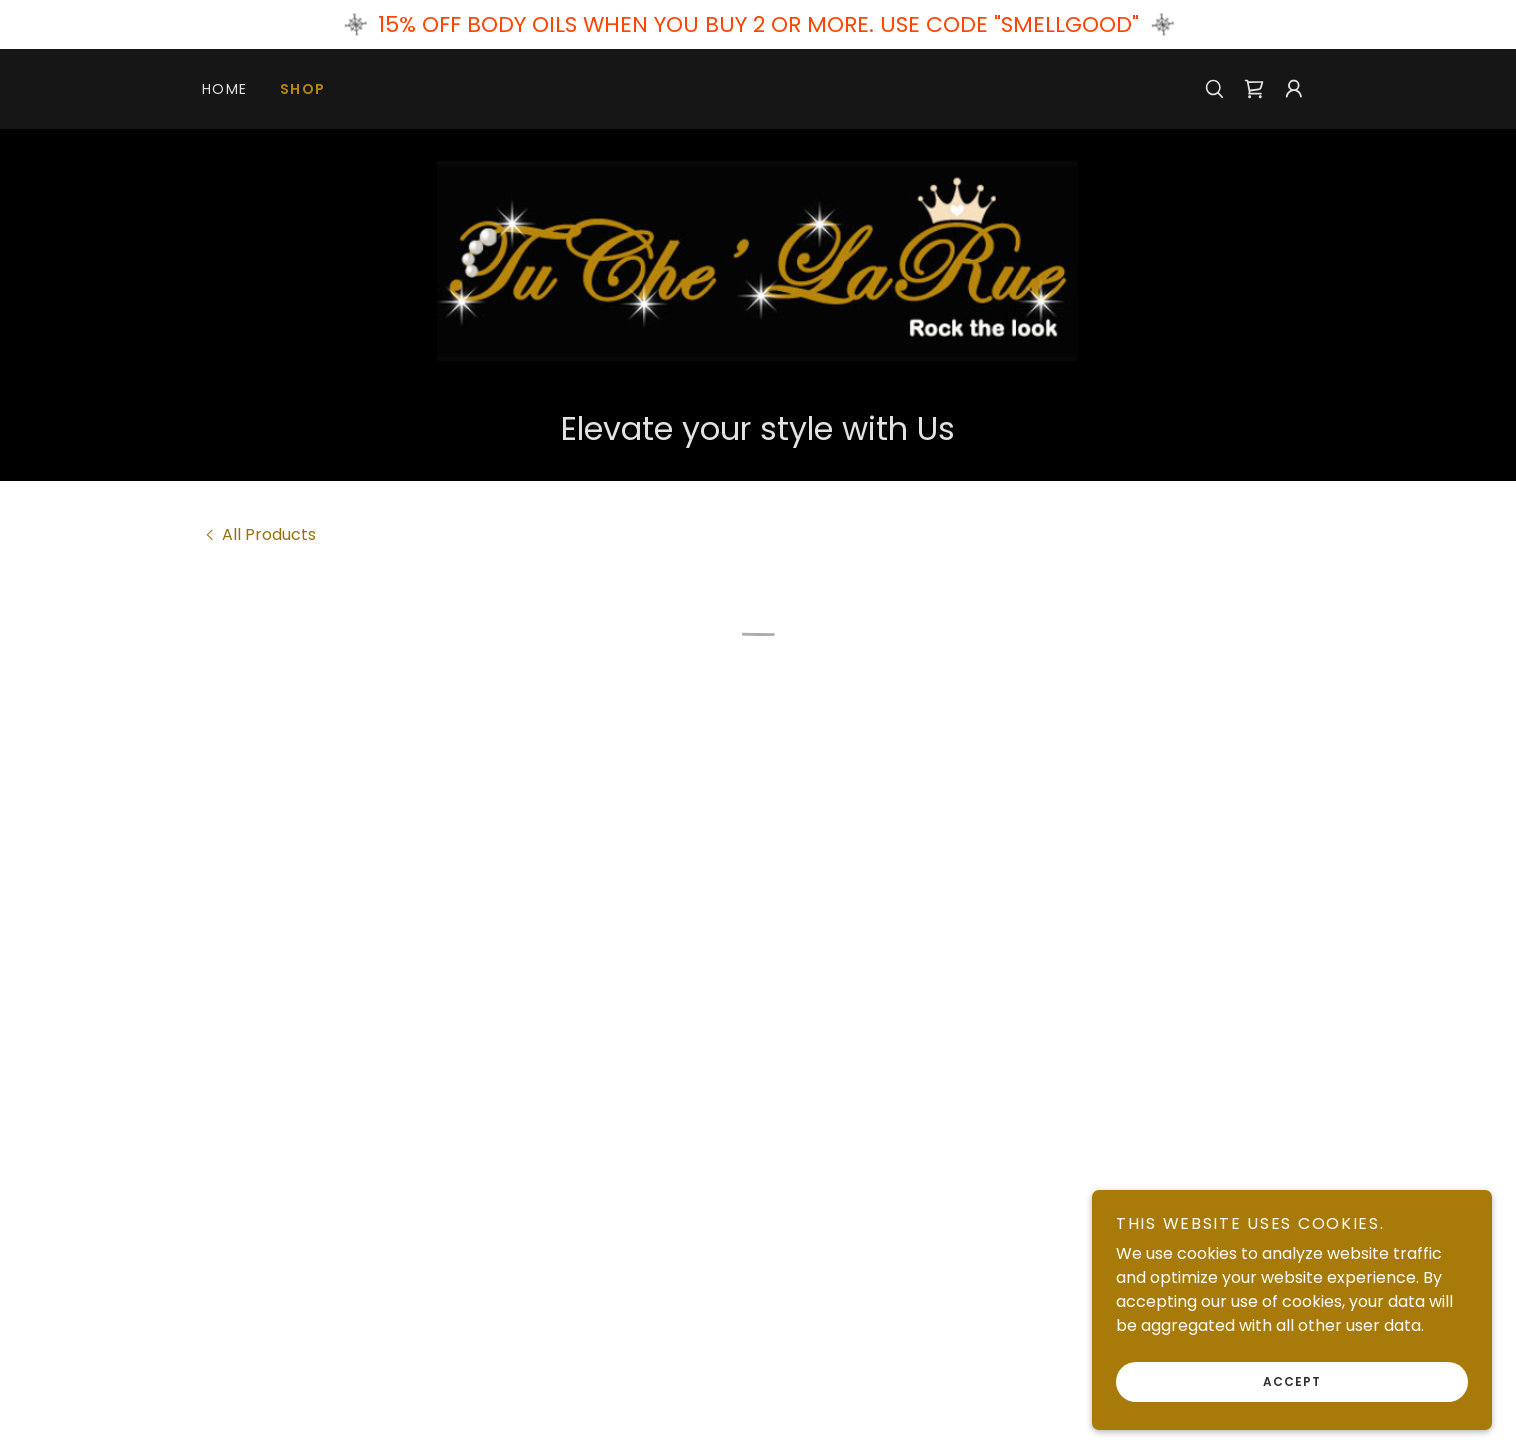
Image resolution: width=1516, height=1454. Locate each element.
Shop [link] (303, 89)
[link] (757, 259)
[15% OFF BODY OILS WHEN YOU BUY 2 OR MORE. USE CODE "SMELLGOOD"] (758, 24)
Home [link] (225, 89)
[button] (1254, 89)
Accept (1292, 1381)
